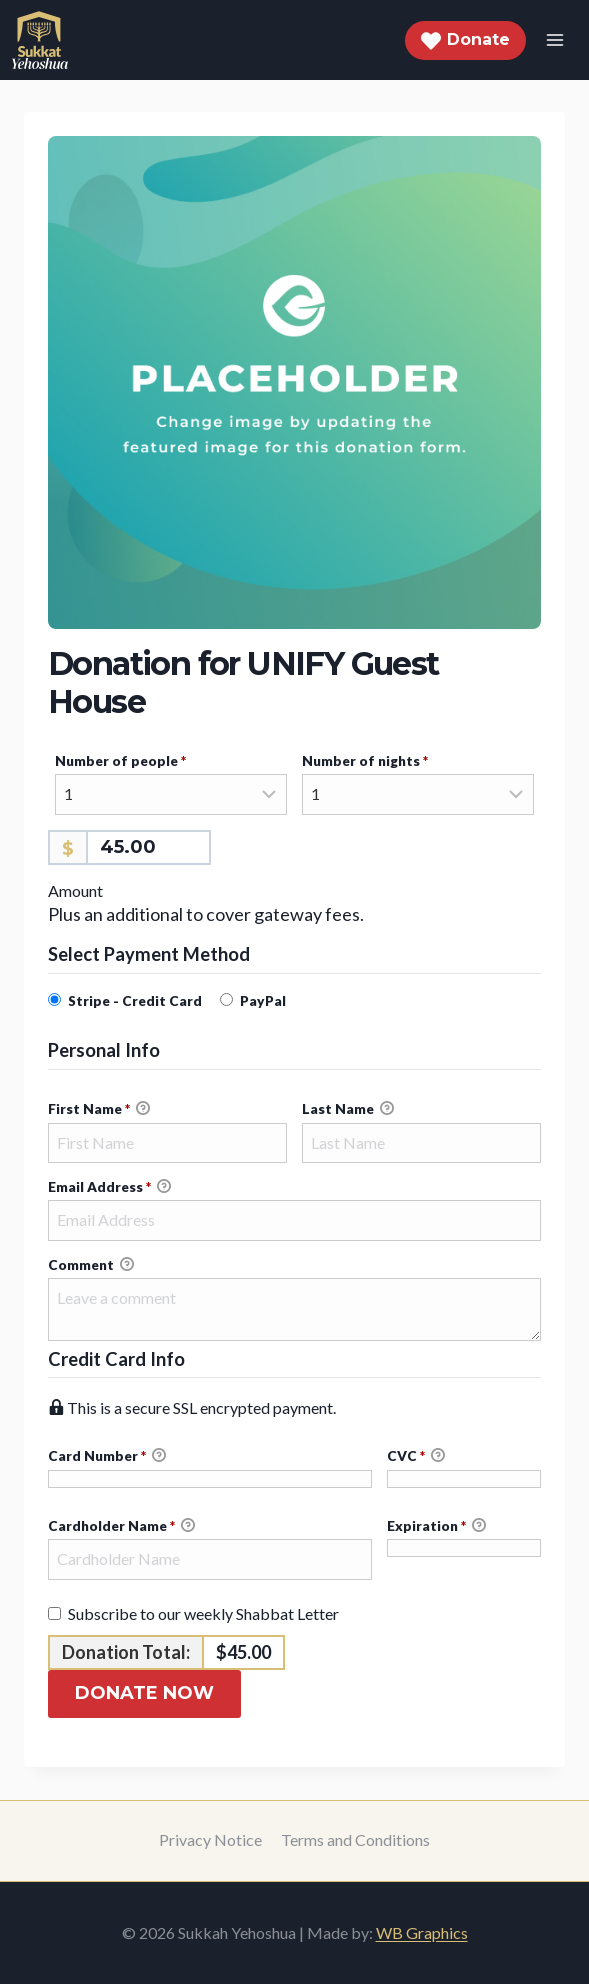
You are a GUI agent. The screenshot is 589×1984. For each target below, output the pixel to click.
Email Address (109, 1187)
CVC (416, 1456)
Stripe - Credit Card (135, 1001)
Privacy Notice (210, 1839)
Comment (91, 1265)
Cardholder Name (121, 1526)
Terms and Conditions (355, 1839)
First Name (99, 1109)
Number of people (150, 760)
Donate (465, 40)
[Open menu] (554, 39)
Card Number (210, 1457)
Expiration (436, 1526)
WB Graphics (422, 1932)
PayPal (263, 1001)
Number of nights (395, 760)
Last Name (348, 1109)
